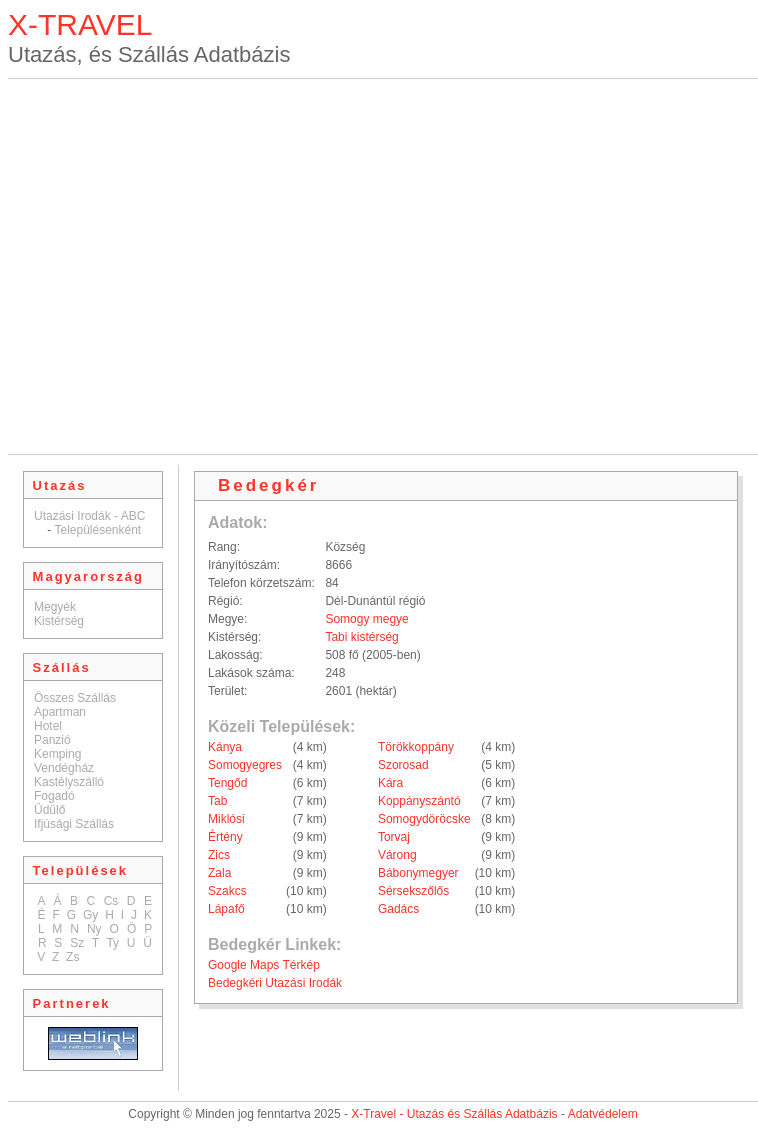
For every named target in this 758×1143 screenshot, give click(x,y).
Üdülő (49, 810)
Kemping (57, 754)
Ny (94, 929)
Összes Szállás (75, 698)
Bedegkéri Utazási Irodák (275, 983)
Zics (219, 855)
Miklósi (226, 819)
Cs (111, 901)
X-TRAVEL (80, 24)
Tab (217, 801)
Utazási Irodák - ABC (89, 516)
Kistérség (59, 621)
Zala (219, 873)
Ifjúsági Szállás (74, 824)
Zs (72, 957)
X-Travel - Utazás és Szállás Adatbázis (454, 1114)
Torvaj (394, 837)
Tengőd (227, 783)
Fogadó (54, 796)
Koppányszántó (419, 801)
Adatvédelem (603, 1114)
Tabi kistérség (361, 637)
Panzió (52, 740)
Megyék (55, 607)
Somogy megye (366, 619)
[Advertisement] (187, 266)
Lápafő (226, 909)
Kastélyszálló (69, 782)
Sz (77, 943)
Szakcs (227, 891)
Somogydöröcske (424, 819)
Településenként (97, 530)
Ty (112, 943)
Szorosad (403, 765)
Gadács (398, 909)
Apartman (60, 712)
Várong (397, 855)
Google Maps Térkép (264, 965)
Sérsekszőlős (413, 891)
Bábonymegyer (418, 873)
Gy (90, 915)
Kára (390, 783)
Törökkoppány (416, 747)
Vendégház (64, 768)
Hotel (48, 726)
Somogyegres (245, 765)
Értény (225, 837)
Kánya (225, 747)
